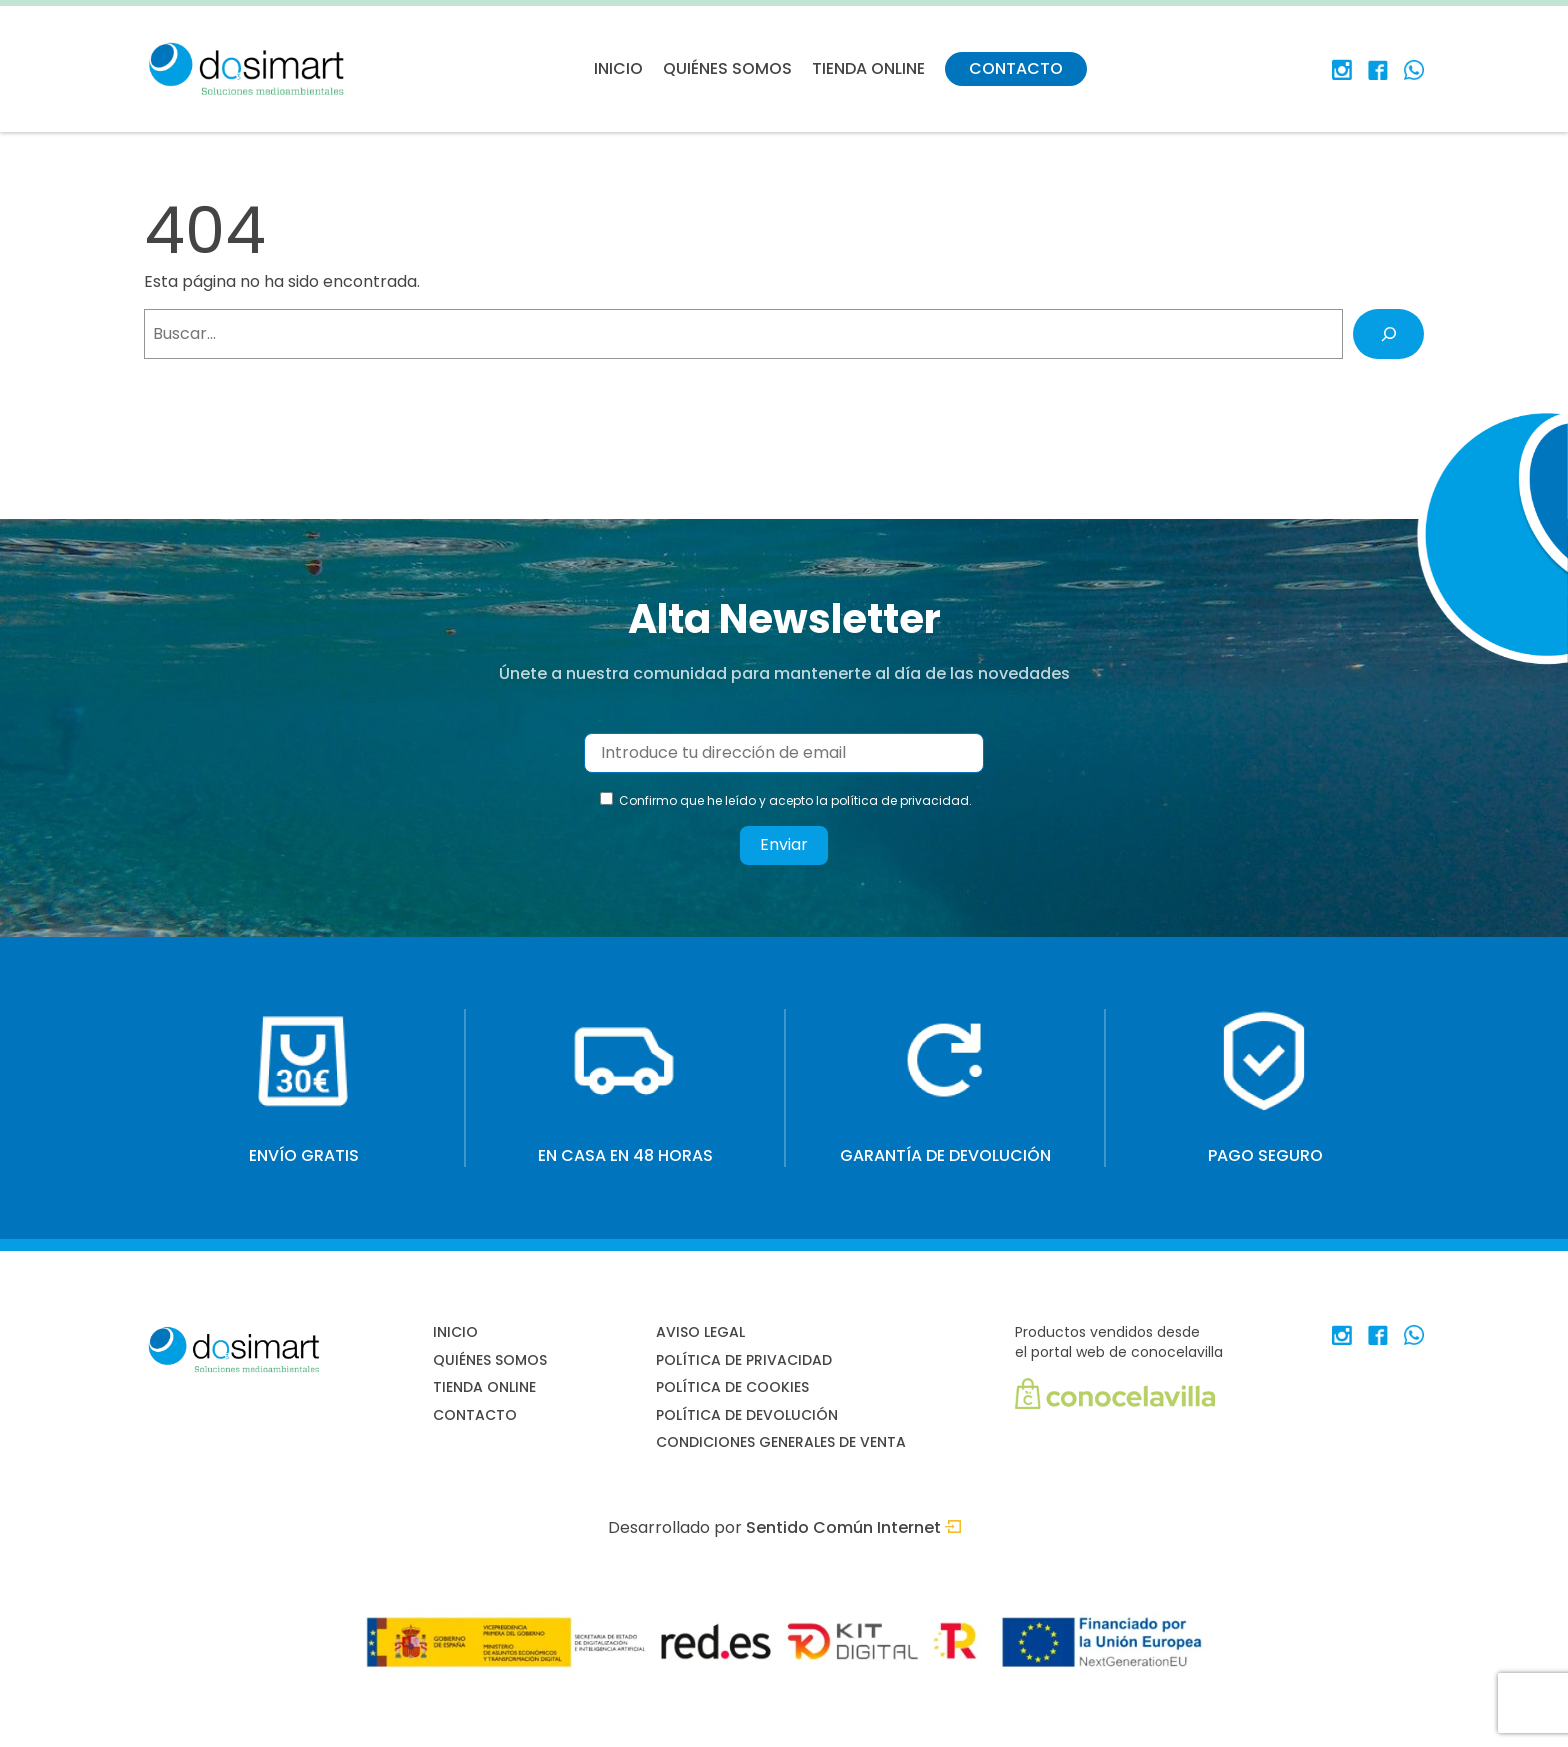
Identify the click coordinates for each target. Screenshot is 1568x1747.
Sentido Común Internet (853, 1528)
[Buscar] (1388, 333)
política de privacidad (900, 800)
